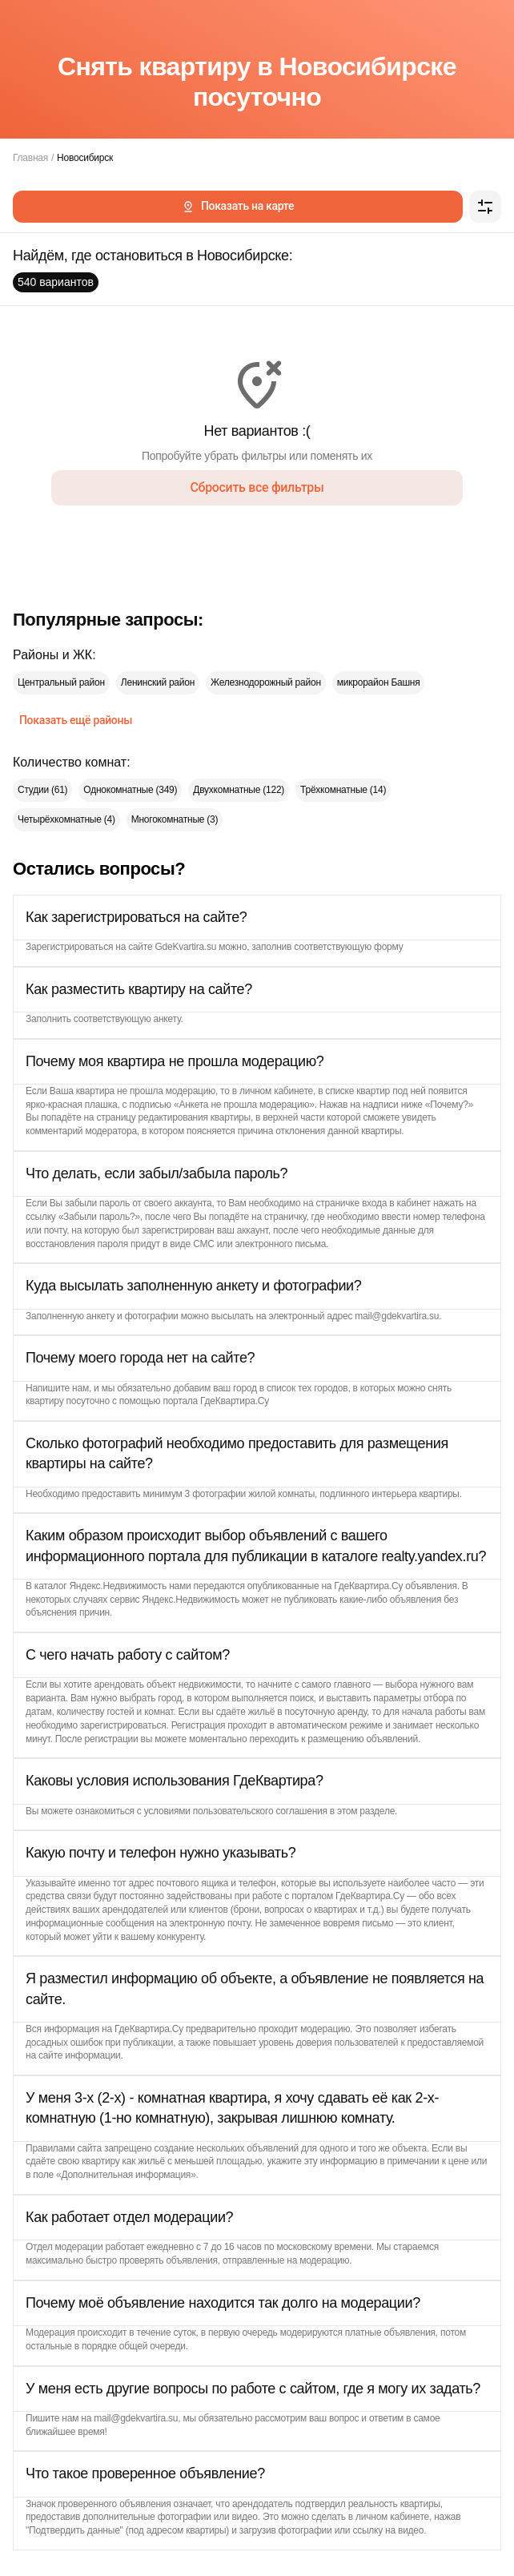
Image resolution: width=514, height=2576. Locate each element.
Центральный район (61, 682)
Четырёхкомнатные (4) (66, 819)
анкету (167, 1018)
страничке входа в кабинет (373, 1203)
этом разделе (366, 1811)
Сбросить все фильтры (256, 487)
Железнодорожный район (266, 682)
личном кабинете (276, 1091)
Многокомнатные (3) (175, 819)
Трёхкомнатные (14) (343, 789)
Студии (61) (42, 789)
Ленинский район (158, 682)
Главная (30, 157)
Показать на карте (238, 206)
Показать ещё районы (75, 720)
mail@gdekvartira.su (397, 1316)
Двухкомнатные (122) (238, 789)
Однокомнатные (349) (130, 789)
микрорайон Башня (378, 682)
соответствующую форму (348, 946)
